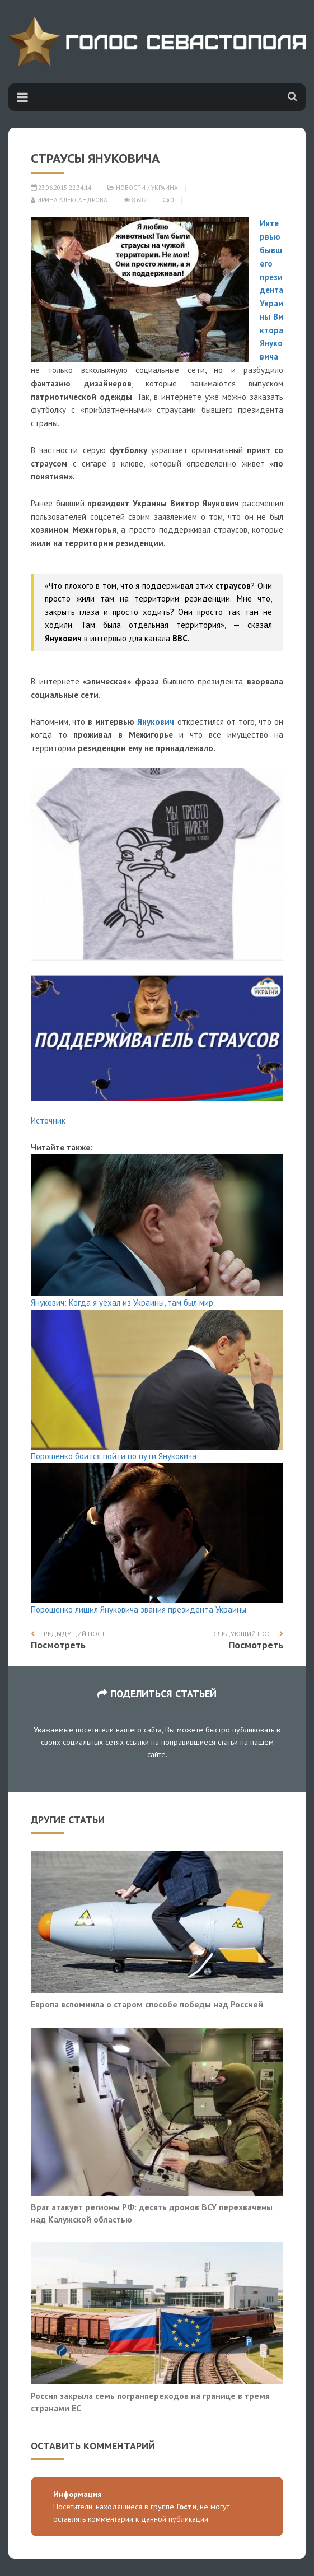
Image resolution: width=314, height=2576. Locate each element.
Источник (48, 1120)
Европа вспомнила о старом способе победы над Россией (147, 2004)
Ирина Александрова (69, 200)
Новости (131, 188)
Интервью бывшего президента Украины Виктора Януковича (271, 290)
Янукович (155, 721)
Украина (164, 188)
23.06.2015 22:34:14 (61, 188)
